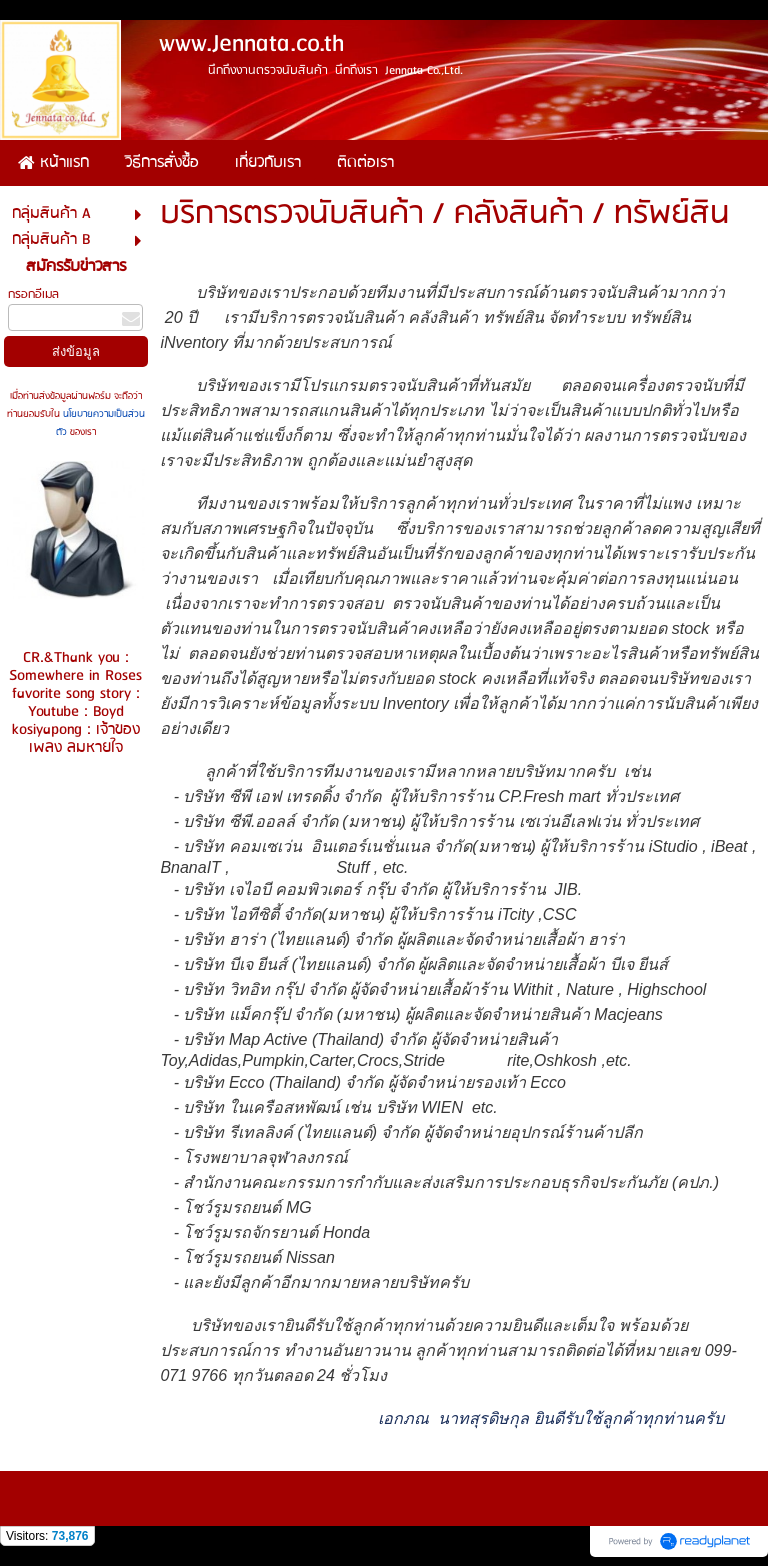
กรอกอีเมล (33, 294)
